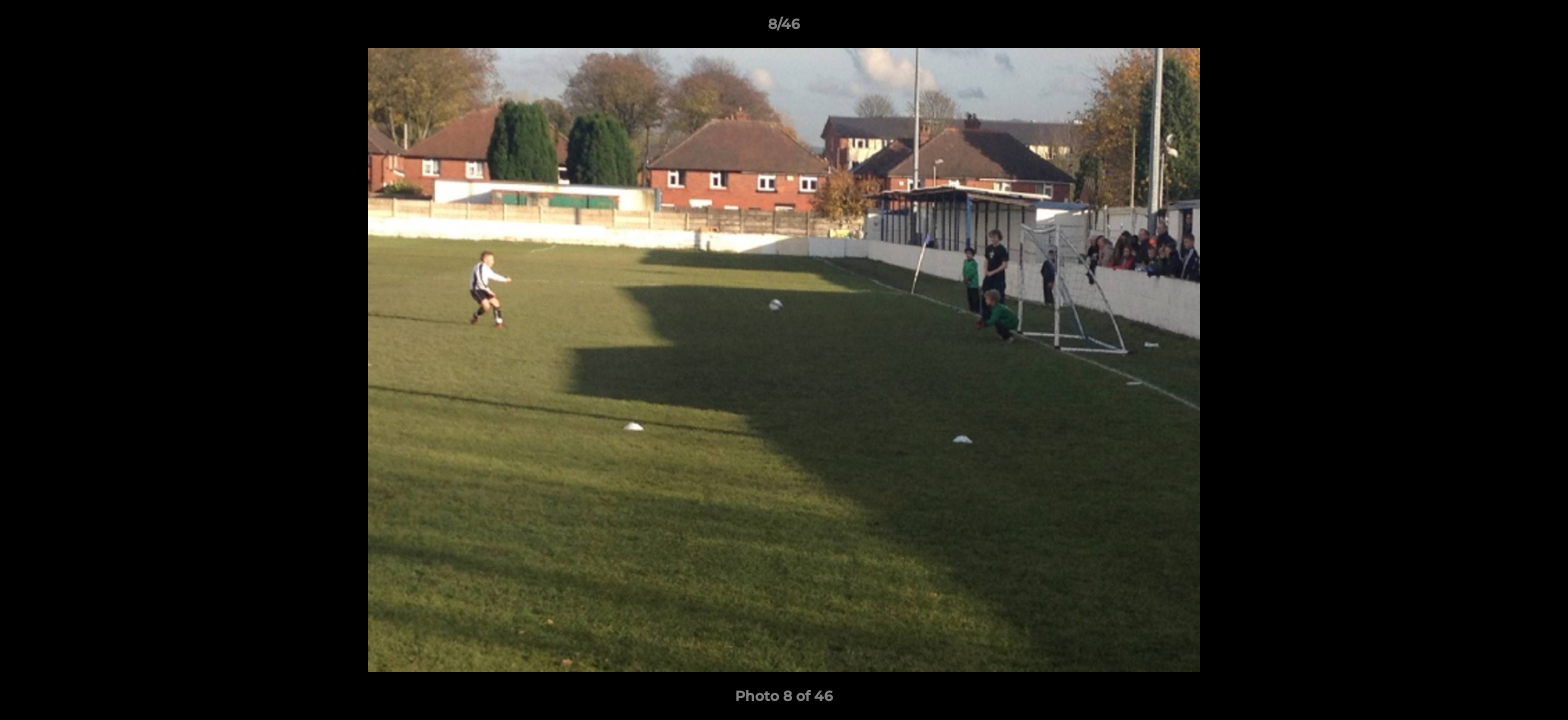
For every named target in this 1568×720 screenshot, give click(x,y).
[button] (1532, 29)
